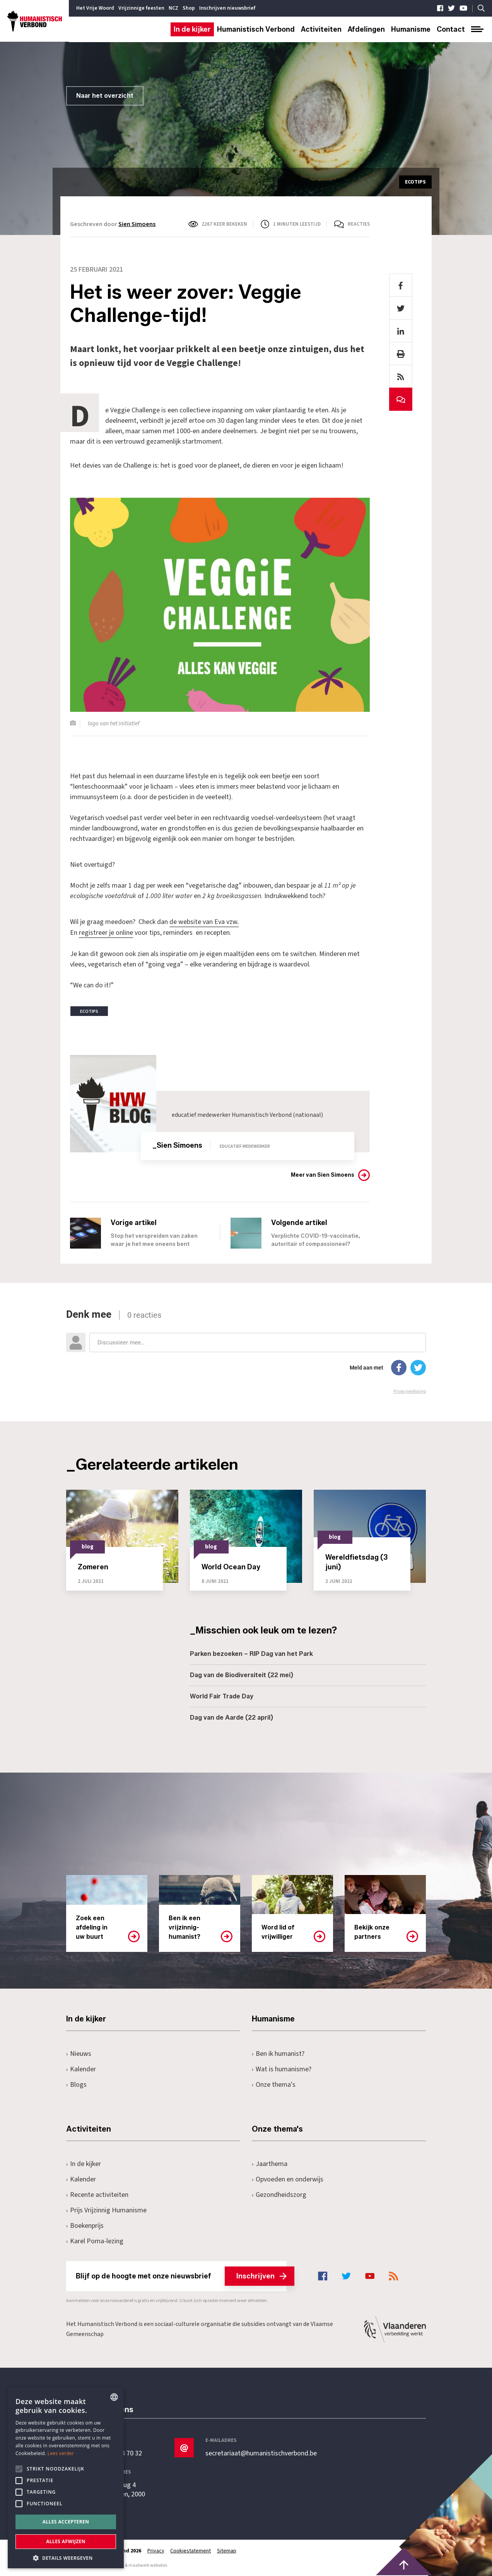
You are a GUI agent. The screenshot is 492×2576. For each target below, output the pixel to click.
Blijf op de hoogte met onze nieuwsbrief (181, 2275)
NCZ (173, 8)
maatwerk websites (147, 2565)
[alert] (66, 2477)
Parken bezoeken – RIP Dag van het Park (251, 1653)
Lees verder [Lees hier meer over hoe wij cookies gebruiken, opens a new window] (61, 2453)
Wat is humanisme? (281, 2068)
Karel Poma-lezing (94, 2240)
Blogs (76, 2084)
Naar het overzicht (104, 95)
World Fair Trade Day (221, 1695)
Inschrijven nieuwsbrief (227, 8)
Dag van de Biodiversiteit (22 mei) (241, 1674)
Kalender (81, 2068)
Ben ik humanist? (278, 2053)
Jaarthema (269, 2163)
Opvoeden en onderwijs (287, 2178)
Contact (451, 29)
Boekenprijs (85, 2225)
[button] (65, 2557)
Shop (189, 8)
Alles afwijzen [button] (65, 2541)
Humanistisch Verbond (256, 29)
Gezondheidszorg (279, 2194)
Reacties (359, 224)
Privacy (155, 2550)
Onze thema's (274, 2084)
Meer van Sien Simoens (322, 1174)
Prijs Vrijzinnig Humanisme (106, 2209)
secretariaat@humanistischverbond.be (261, 2452)
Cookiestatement (191, 2550)
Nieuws (78, 2053)
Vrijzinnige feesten (141, 8)
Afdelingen (366, 29)
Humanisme (410, 29)
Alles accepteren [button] (66, 2521)
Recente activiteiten (97, 2194)
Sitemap (227, 2550)
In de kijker (192, 29)
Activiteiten (321, 29)
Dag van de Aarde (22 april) (231, 1716)
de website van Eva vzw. (204, 922)
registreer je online (106, 932)
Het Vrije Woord (95, 8)
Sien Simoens (136, 224)
